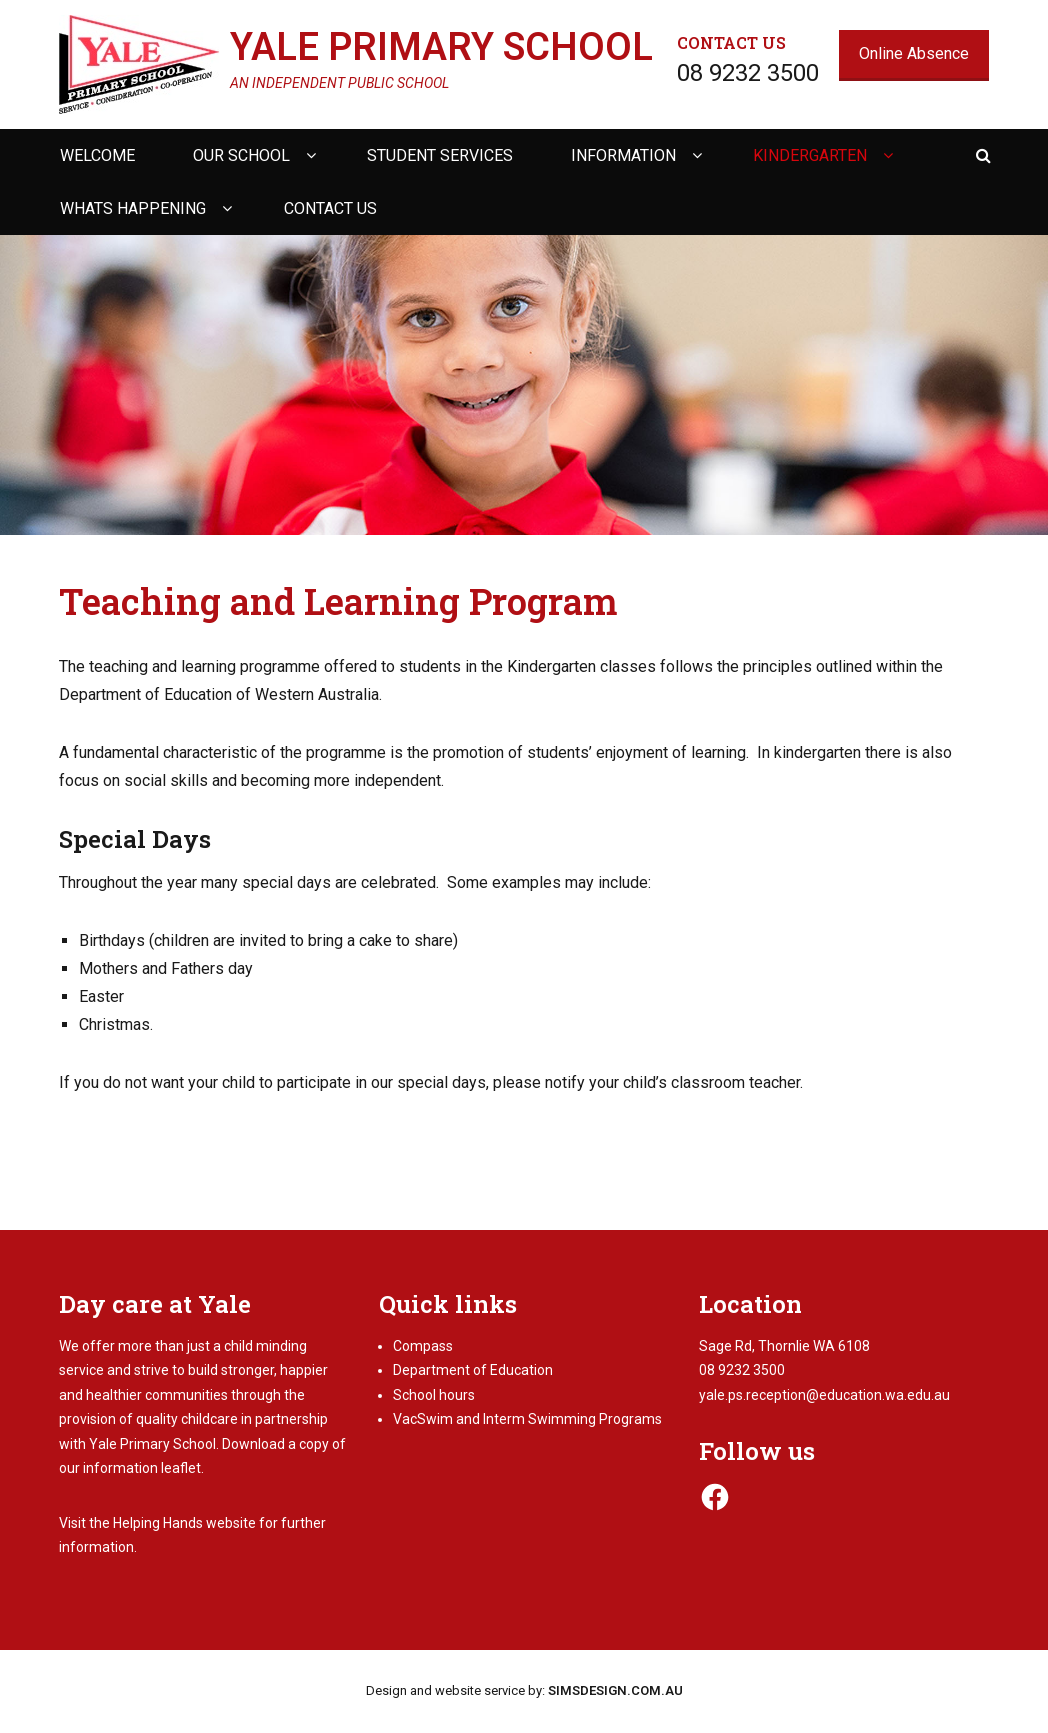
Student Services (440, 155)
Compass (423, 1346)
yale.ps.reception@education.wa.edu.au (824, 1395)
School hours (434, 1395)
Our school (241, 155)
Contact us (330, 208)
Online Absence (914, 53)
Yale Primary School (441, 47)
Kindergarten (810, 155)
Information (623, 155)
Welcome (97, 155)
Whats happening (133, 208)
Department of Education (473, 1370)
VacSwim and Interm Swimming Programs (527, 1419)
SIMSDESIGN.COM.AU (615, 1690)
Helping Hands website (184, 1523)
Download (253, 1444)
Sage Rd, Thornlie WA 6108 (784, 1346)
